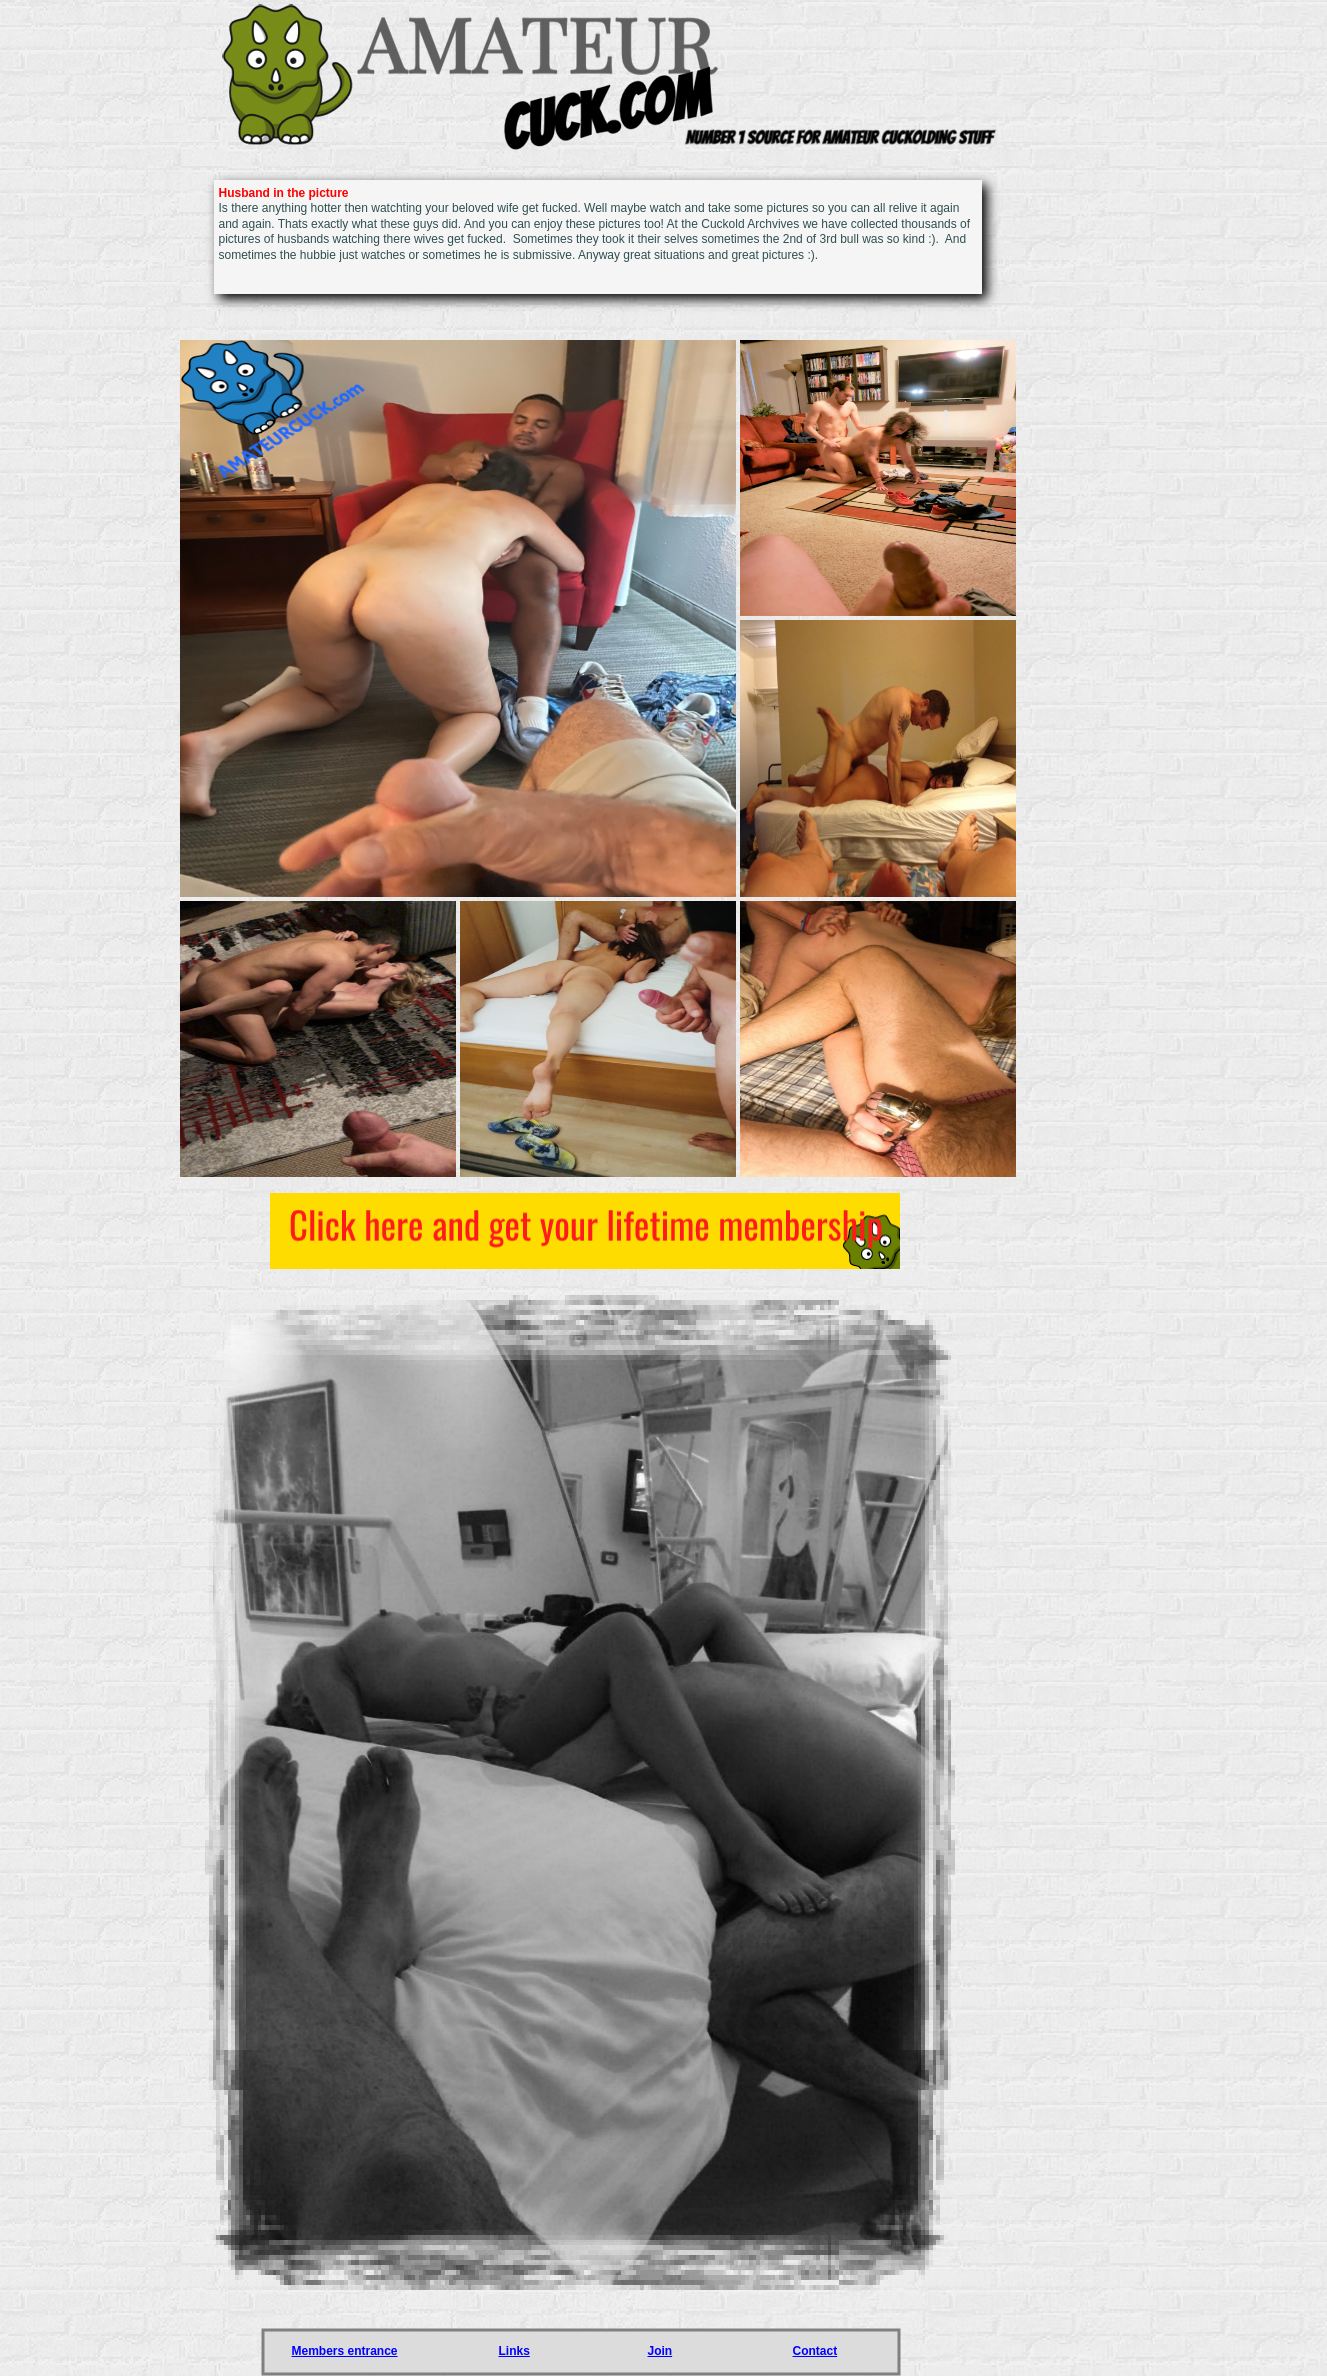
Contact (815, 2351)
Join (660, 2351)
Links (514, 2351)
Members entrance (345, 2351)
